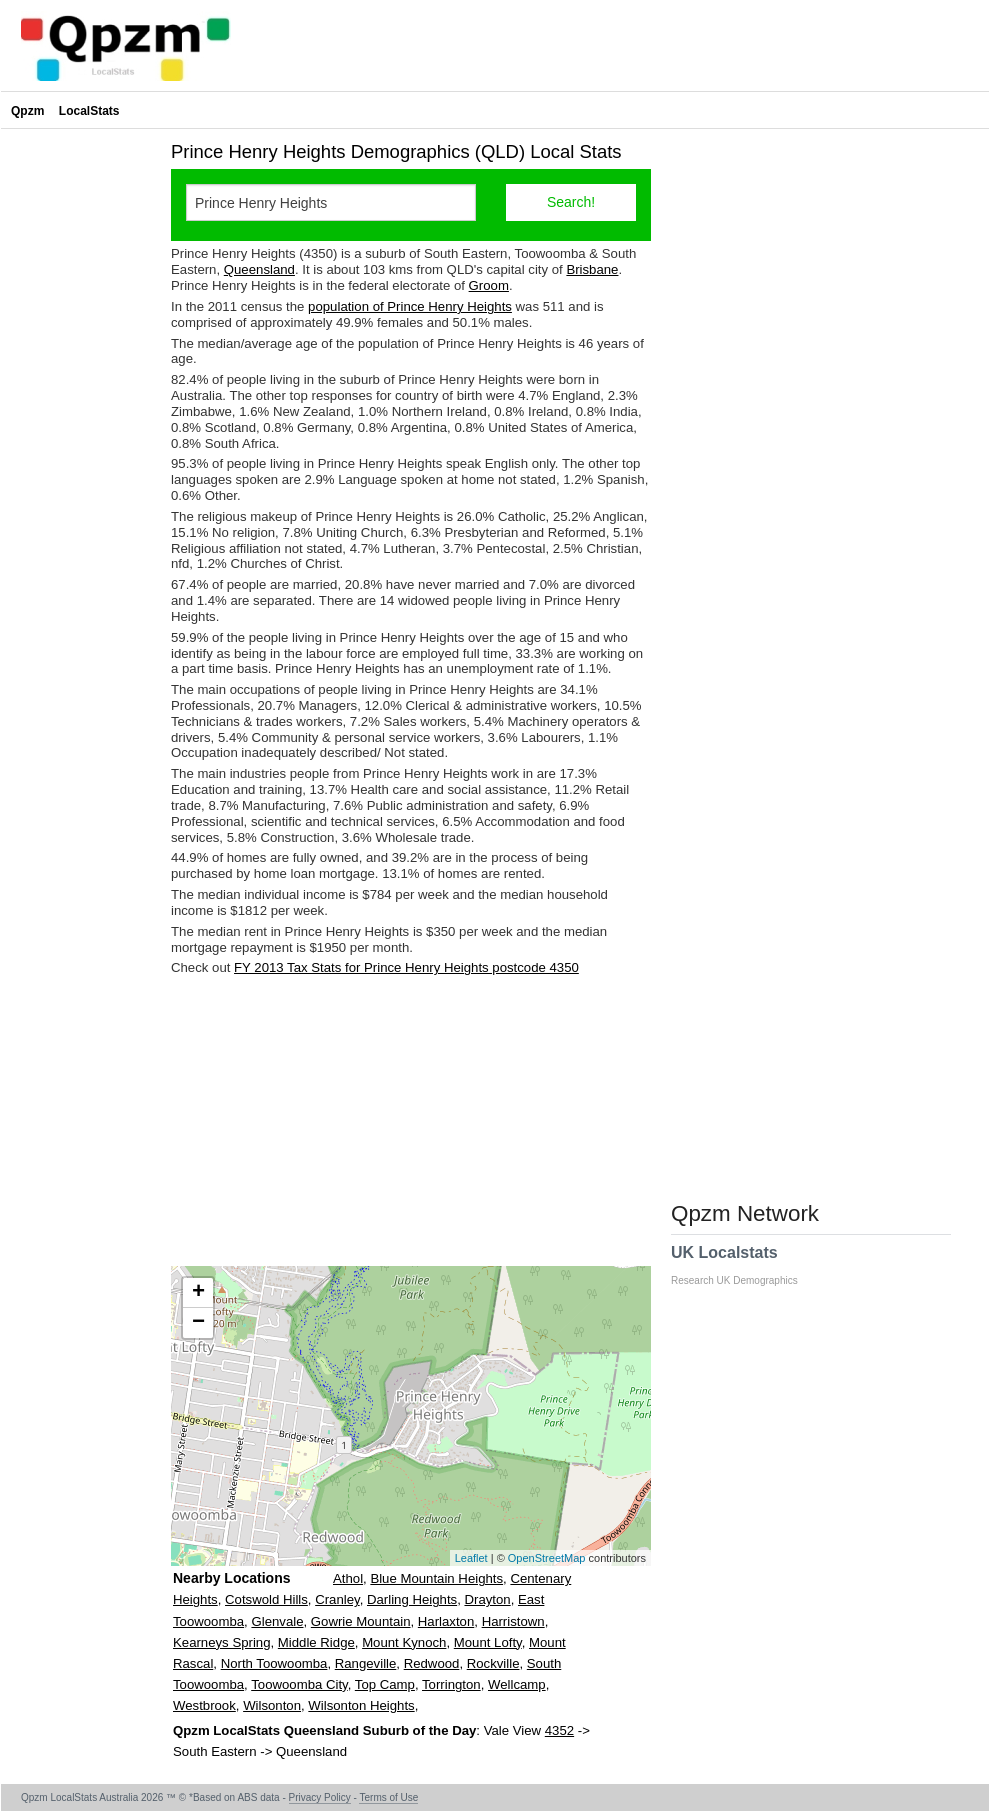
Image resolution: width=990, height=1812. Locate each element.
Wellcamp (517, 1684)
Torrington (451, 1684)
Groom (489, 285)
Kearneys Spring (222, 1642)
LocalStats (89, 111)
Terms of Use (388, 1797)
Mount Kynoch (404, 1642)
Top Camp (385, 1684)
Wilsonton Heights (361, 1705)
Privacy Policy (320, 1797)
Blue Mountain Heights (436, 1578)
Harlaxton (446, 1621)
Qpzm (27, 111)
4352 (559, 1730)
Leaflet (471, 1558)
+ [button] (198, 1293)
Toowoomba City (299, 1684)
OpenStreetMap (547, 1558)
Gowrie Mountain (361, 1621)
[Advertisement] (411, 1121)
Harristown (513, 1621)
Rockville (493, 1663)
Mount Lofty (488, 1642)
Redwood (432, 1663)
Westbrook (204, 1705)
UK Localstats (744, 1265)
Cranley (337, 1599)
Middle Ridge (316, 1642)
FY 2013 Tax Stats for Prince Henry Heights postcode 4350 (406, 967)
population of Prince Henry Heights (410, 306)
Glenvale (277, 1621)
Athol (348, 1578)
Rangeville (366, 1663)
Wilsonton (272, 1705)
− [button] (198, 1323)
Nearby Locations (231, 1578)
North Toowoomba (274, 1663)
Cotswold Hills (266, 1599)
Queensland (259, 269)
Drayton (487, 1599)
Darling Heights (412, 1599)
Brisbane (592, 269)
